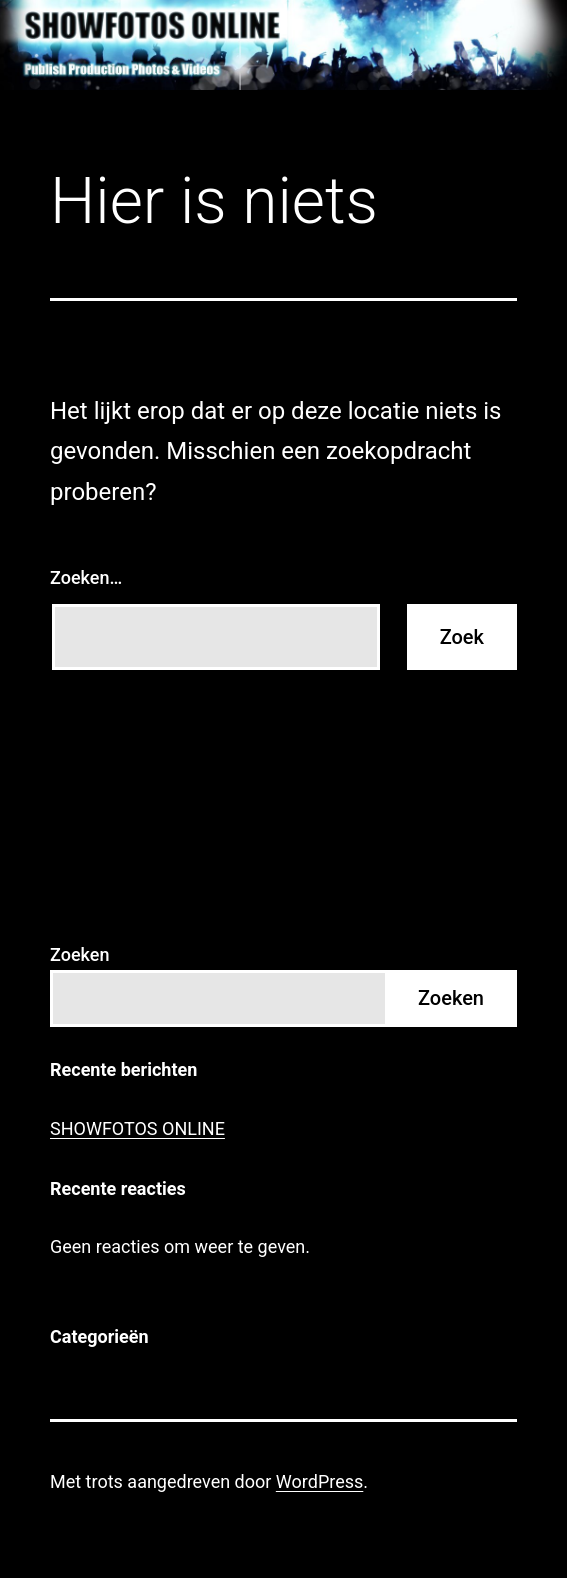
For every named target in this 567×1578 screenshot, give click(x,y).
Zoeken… (86, 577)
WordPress (319, 1481)
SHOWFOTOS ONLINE (137, 1128)
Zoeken (79, 954)
